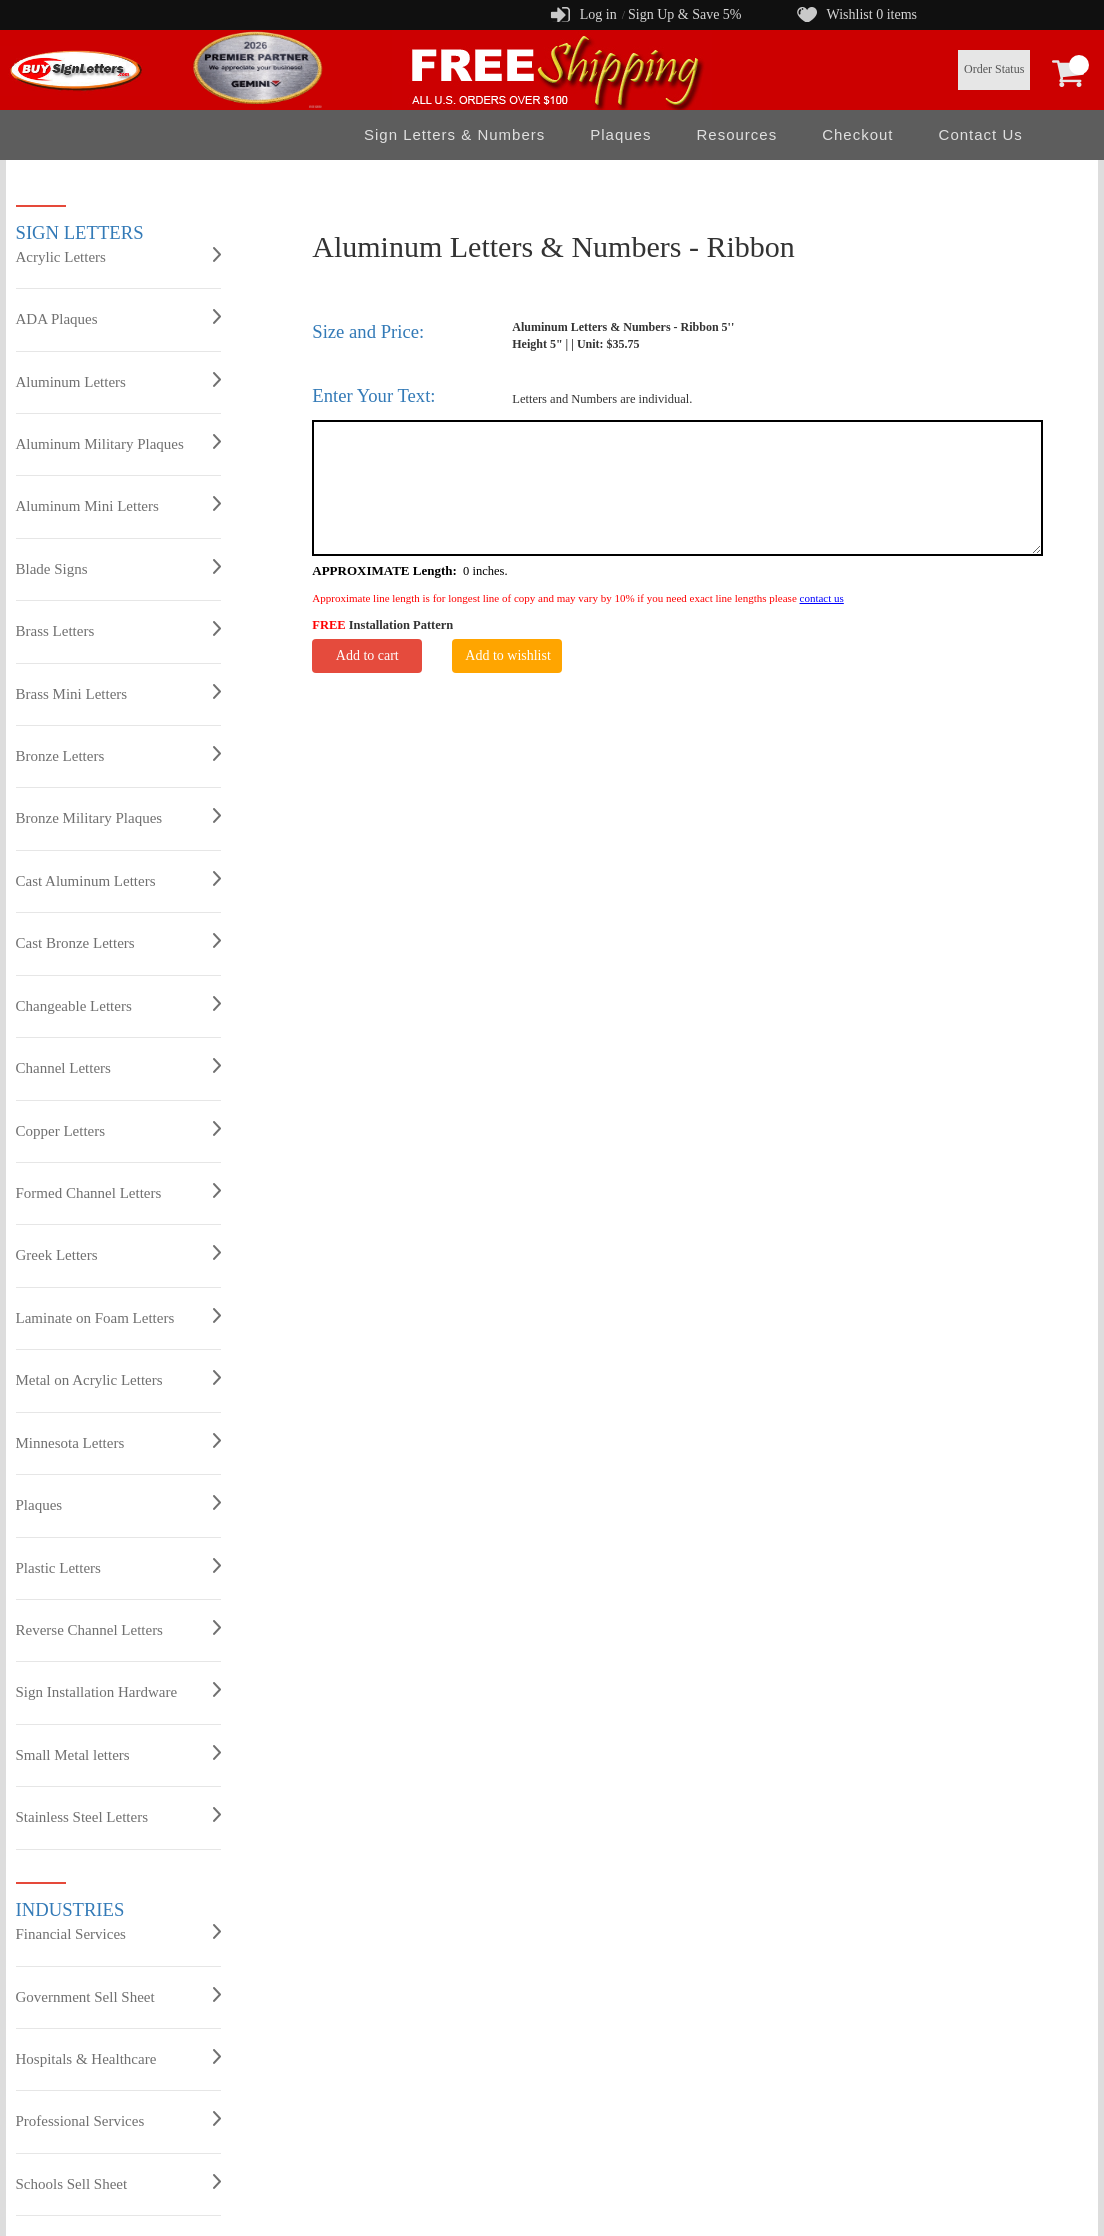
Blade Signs (118, 568)
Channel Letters (118, 1067)
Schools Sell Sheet (118, 2183)
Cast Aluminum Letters (118, 880)
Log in (598, 14)
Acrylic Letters (118, 256)
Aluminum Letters (118, 381)
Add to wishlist (508, 655)
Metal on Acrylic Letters (118, 1379)
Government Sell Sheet (118, 1996)
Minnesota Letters (118, 1442)
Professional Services (118, 2120)
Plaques (620, 134)
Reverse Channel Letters (118, 1629)
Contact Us (981, 134)
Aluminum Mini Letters (118, 505)
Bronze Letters (118, 755)
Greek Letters (118, 1254)
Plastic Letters (118, 1567)
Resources (736, 134)
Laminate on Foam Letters (118, 1317)
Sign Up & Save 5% (685, 14)
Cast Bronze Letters (118, 942)
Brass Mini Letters (118, 693)
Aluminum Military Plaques (118, 443)
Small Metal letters (118, 1754)
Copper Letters (118, 1130)
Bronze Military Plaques (118, 817)
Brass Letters (118, 630)
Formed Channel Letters (118, 1192)
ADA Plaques (118, 318)
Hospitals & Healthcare (118, 2058)
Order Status (994, 69)
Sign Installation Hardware (118, 1691)
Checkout (857, 134)
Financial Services (118, 1933)
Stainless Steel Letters (118, 1816)
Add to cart (367, 655)
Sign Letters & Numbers (454, 134)
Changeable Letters (118, 1005)
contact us (822, 598)
